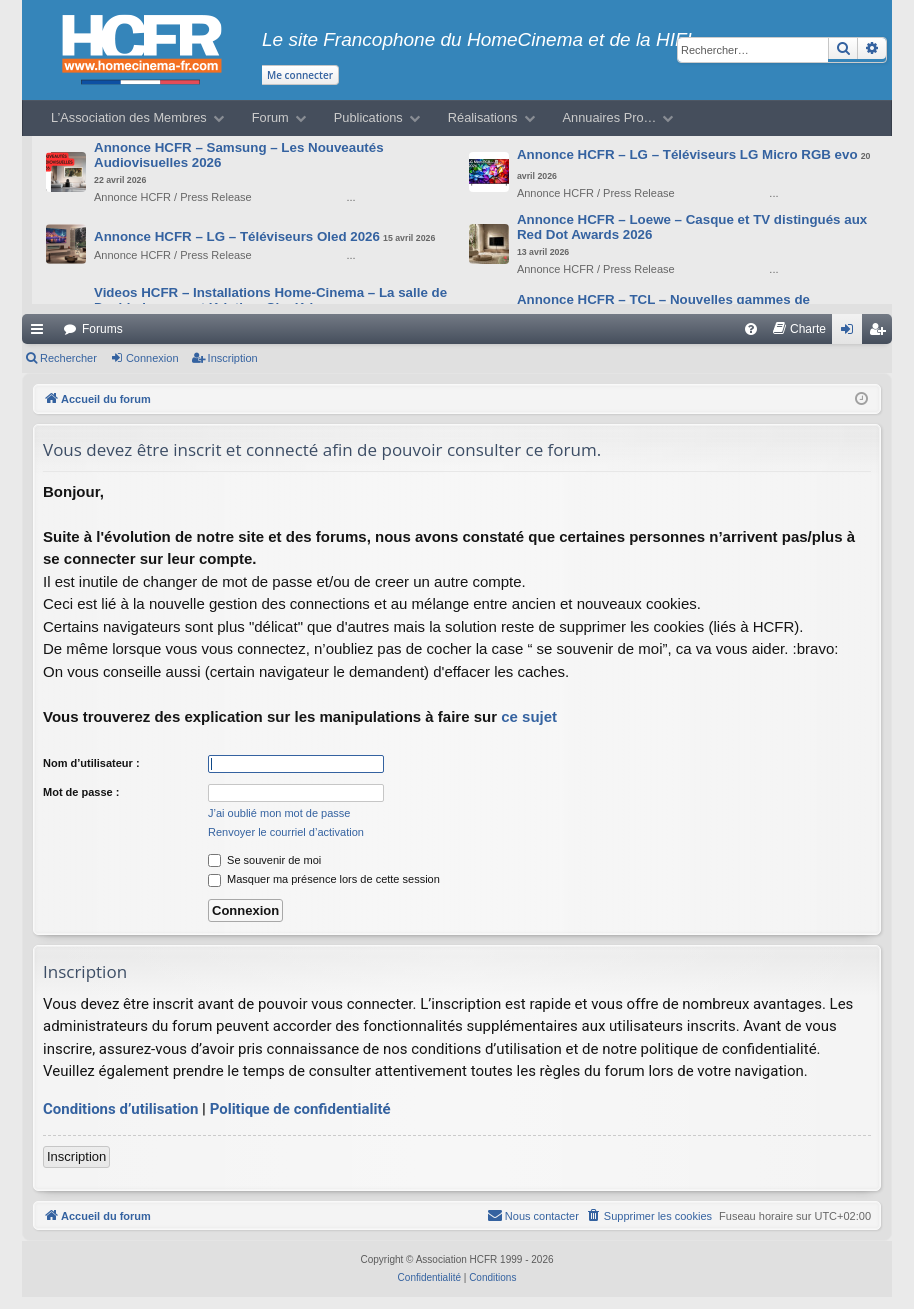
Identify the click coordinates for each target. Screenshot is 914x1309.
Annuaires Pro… (610, 117)
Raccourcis (41, 333)
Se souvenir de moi (264, 860)
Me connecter (300, 75)
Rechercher (68, 358)
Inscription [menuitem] (881, 333)
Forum (270, 117)
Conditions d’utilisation (120, 1109)
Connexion (152, 358)
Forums (102, 329)
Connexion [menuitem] (851, 333)
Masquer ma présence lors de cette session (324, 879)
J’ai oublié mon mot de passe (279, 813)
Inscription (233, 358)
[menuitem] (751, 329)
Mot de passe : (81, 792)
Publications (368, 117)
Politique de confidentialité (300, 1109)
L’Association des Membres (129, 117)
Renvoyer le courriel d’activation (286, 832)
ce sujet (529, 716)
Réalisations (483, 117)
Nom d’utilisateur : (91, 763)
